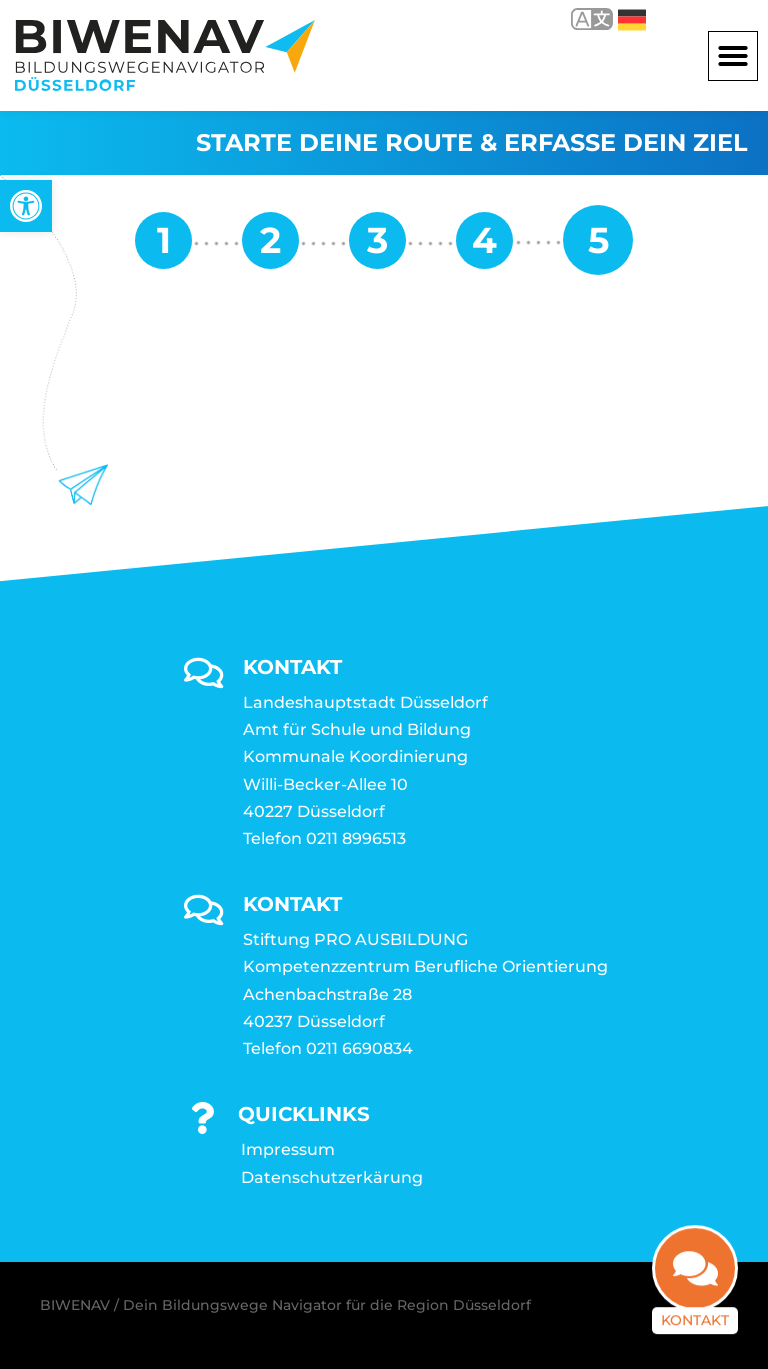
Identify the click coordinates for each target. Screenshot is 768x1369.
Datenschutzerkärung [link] (332, 1177)
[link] (26, 206)
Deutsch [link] (632, 20)
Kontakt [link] (695, 1335)
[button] (733, 56)
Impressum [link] (288, 1149)
